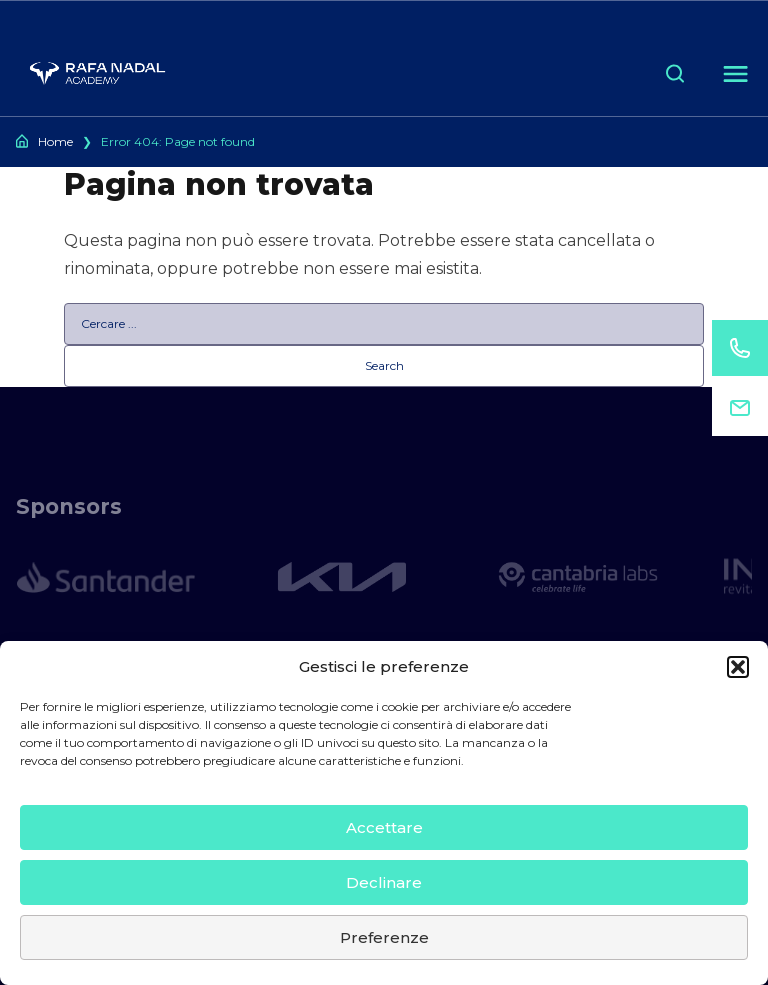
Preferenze (384, 937)
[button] (738, 667)
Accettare (384, 827)
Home (55, 141)
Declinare (384, 882)
